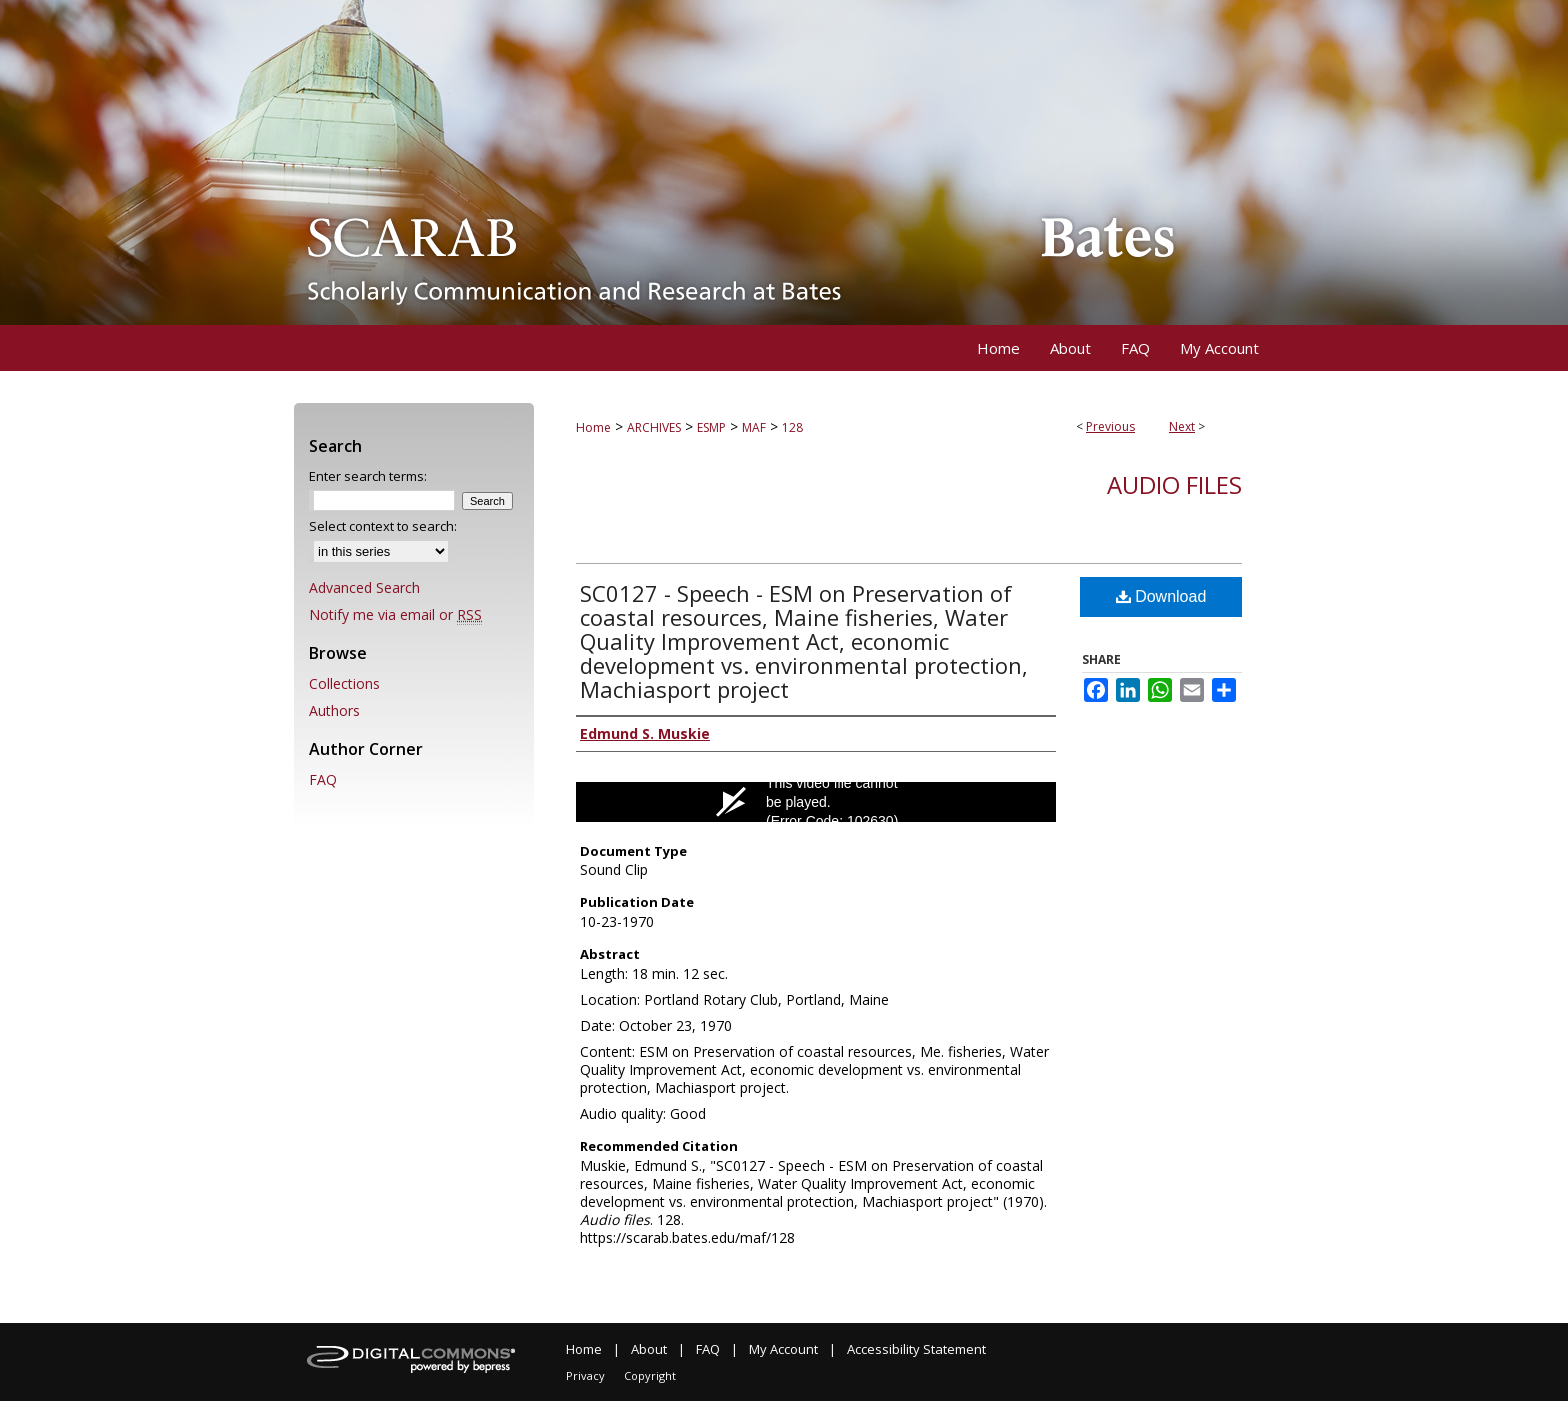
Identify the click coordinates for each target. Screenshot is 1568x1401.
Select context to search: (383, 526)
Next (1182, 426)
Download (1161, 596)
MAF (754, 427)
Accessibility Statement (916, 1349)
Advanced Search (364, 587)
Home (593, 427)
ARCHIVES (654, 427)
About (649, 1349)
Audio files (1174, 484)
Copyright (650, 1375)
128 (792, 427)
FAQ (323, 779)
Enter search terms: (368, 476)
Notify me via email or (395, 614)
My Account (783, 1349)
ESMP (711, 427)
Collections (344, 683)
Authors (334, 710)
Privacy (585, 1375)
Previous (1110, 426)
